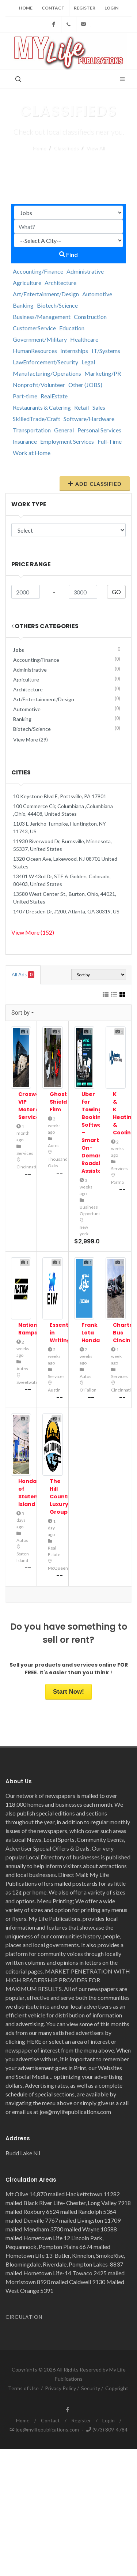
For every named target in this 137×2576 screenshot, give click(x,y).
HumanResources (35, 350)
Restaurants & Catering (42, 407)
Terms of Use (23, 2388)
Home (26, 8)
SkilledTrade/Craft (36, 418)
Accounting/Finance (38, 271)
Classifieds (66, 148)
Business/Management (42, 316)
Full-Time (110, 441)
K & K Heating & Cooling (124, 1113)
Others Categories (45, 626)
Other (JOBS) (85, 384)
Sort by (20, 1012)
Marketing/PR (102, 373)
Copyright (116, 2388)
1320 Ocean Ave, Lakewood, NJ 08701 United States (65, 863)
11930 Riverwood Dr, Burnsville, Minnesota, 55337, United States (62, 845)
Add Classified (95, 483)
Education (71, 327)
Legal (88, 361)
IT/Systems (106, 350)
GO (116, 591)
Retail (81, 407)
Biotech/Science (57, 305)
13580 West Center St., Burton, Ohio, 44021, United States (64, 898)
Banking (23, 305)
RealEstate (54, 396)
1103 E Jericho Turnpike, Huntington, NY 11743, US (59, 827)
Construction (90, 316)
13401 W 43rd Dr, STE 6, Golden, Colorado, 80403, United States (62, 880)
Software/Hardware (89, 418)
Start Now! (68, 1691)
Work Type (28, 504)
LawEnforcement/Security (45, 361)
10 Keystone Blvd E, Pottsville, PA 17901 (59, 796)
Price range (31, 564)
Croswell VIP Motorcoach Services (35, 1105)
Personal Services (99, 430)
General (64, 430)
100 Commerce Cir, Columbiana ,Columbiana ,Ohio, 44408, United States (63, 810)
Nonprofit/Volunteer (39, 384)
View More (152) (32, 932)
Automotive (97, 293)
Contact (53, 8)
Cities (21, 772)
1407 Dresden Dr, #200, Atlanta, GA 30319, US (66, 911)
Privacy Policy (60, 2388)
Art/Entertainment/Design (46, 293)
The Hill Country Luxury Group (61, 1496)
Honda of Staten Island (28, 1492)
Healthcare (84, 339)
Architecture (60, 282)
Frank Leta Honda (90, 1332)
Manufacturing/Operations (47, 373)
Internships (74, 350)
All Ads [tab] (23, 975)
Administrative (85, 271)
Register (84, 8)
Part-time (25, 396)
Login (111, 8)
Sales (98, 407)
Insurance (25, 441)
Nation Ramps (27, 1328)
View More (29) (30, 739)
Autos (54, 1145)
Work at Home (31, 452)
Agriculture (27, 282)
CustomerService (34, 327)
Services (24, 1153)
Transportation (32, 430)
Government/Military (40, 339)
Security (90, 2388)
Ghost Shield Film (58, 1101)
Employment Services (67, 441)
